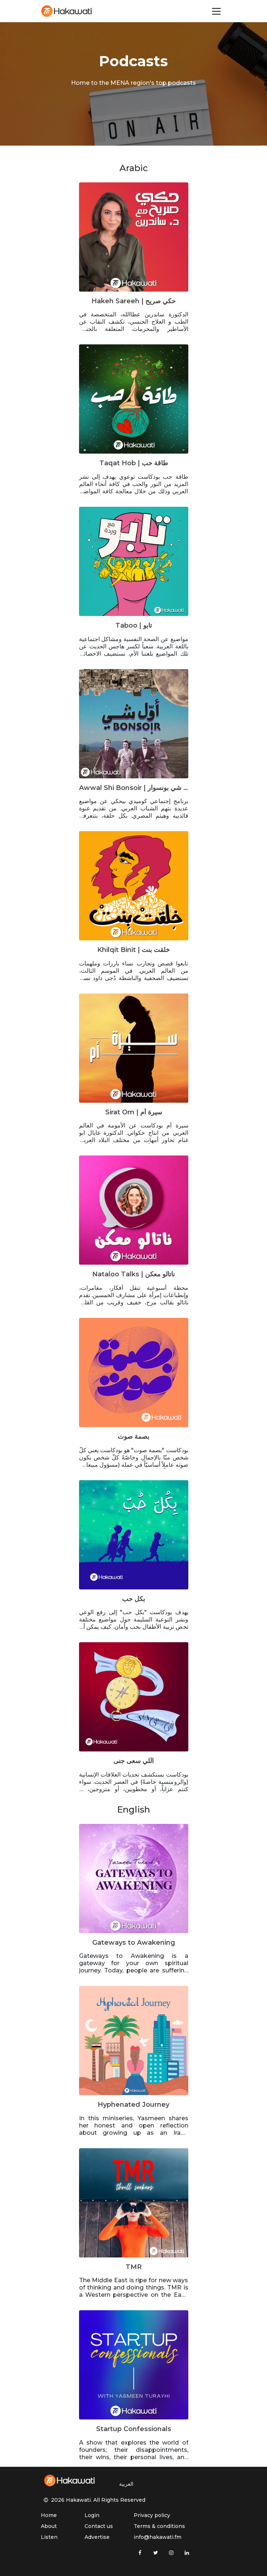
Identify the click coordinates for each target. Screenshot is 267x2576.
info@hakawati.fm (157, 2537)
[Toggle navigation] (216, 11)
